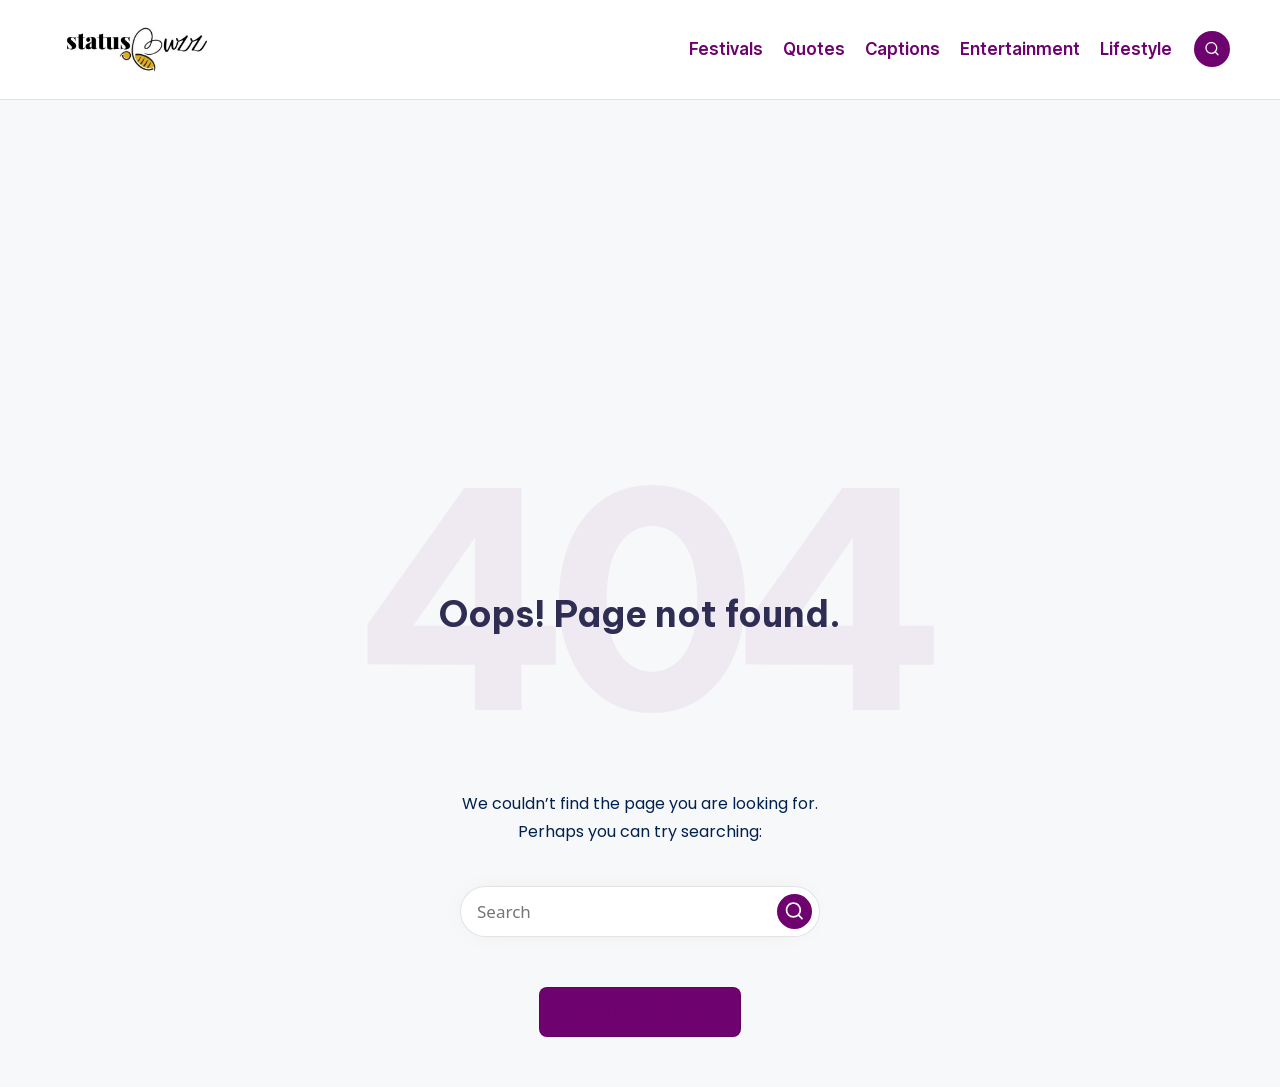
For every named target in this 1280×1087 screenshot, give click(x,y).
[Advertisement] (640, 250)
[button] (794, 911)
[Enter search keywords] (640, 911)
